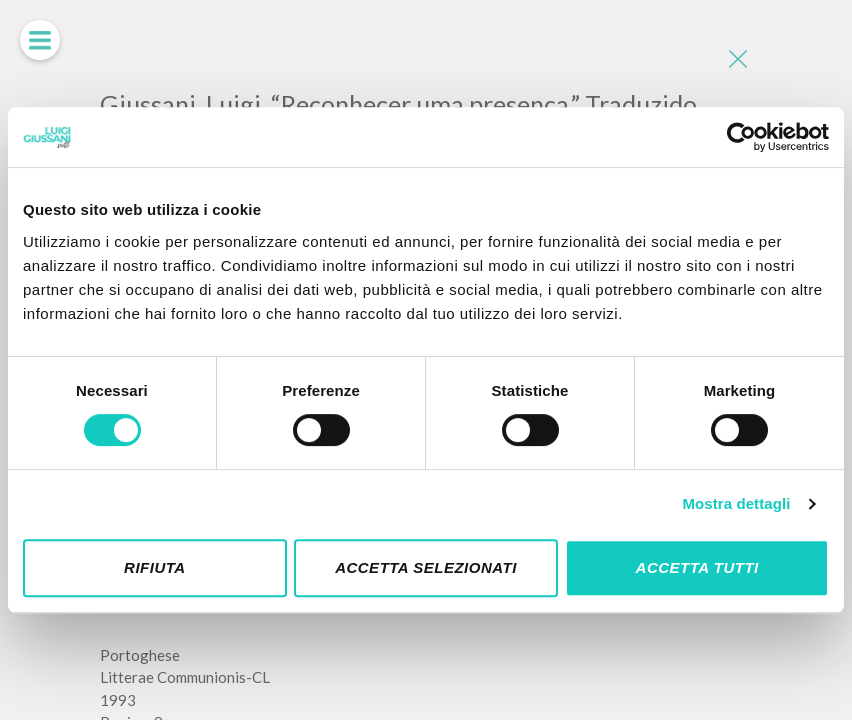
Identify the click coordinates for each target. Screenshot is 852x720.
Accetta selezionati (426, 567)
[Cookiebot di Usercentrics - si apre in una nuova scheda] (741, 137)
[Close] (737, 60)
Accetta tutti (697, 567)
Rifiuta (155, 567)
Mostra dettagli (736, 503)
